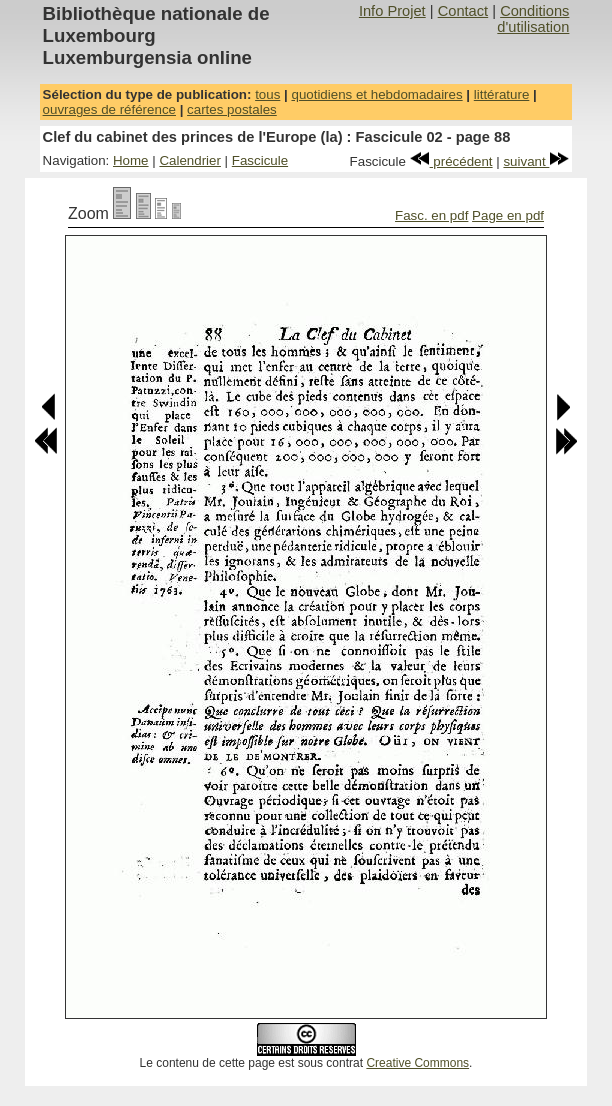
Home (131, 160)
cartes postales (232, 109)
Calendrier (190, 160)
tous (267, 94)
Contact (463, 11)
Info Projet (392, 11)
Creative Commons (417, 1063)
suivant (536, 161)
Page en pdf (508, 215)
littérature (502, 94)
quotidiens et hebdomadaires (376, 94)
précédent (451, 161)
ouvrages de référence (109, 109)
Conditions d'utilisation (533, 19)
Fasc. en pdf (431, 215)
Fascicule (260, 160)
